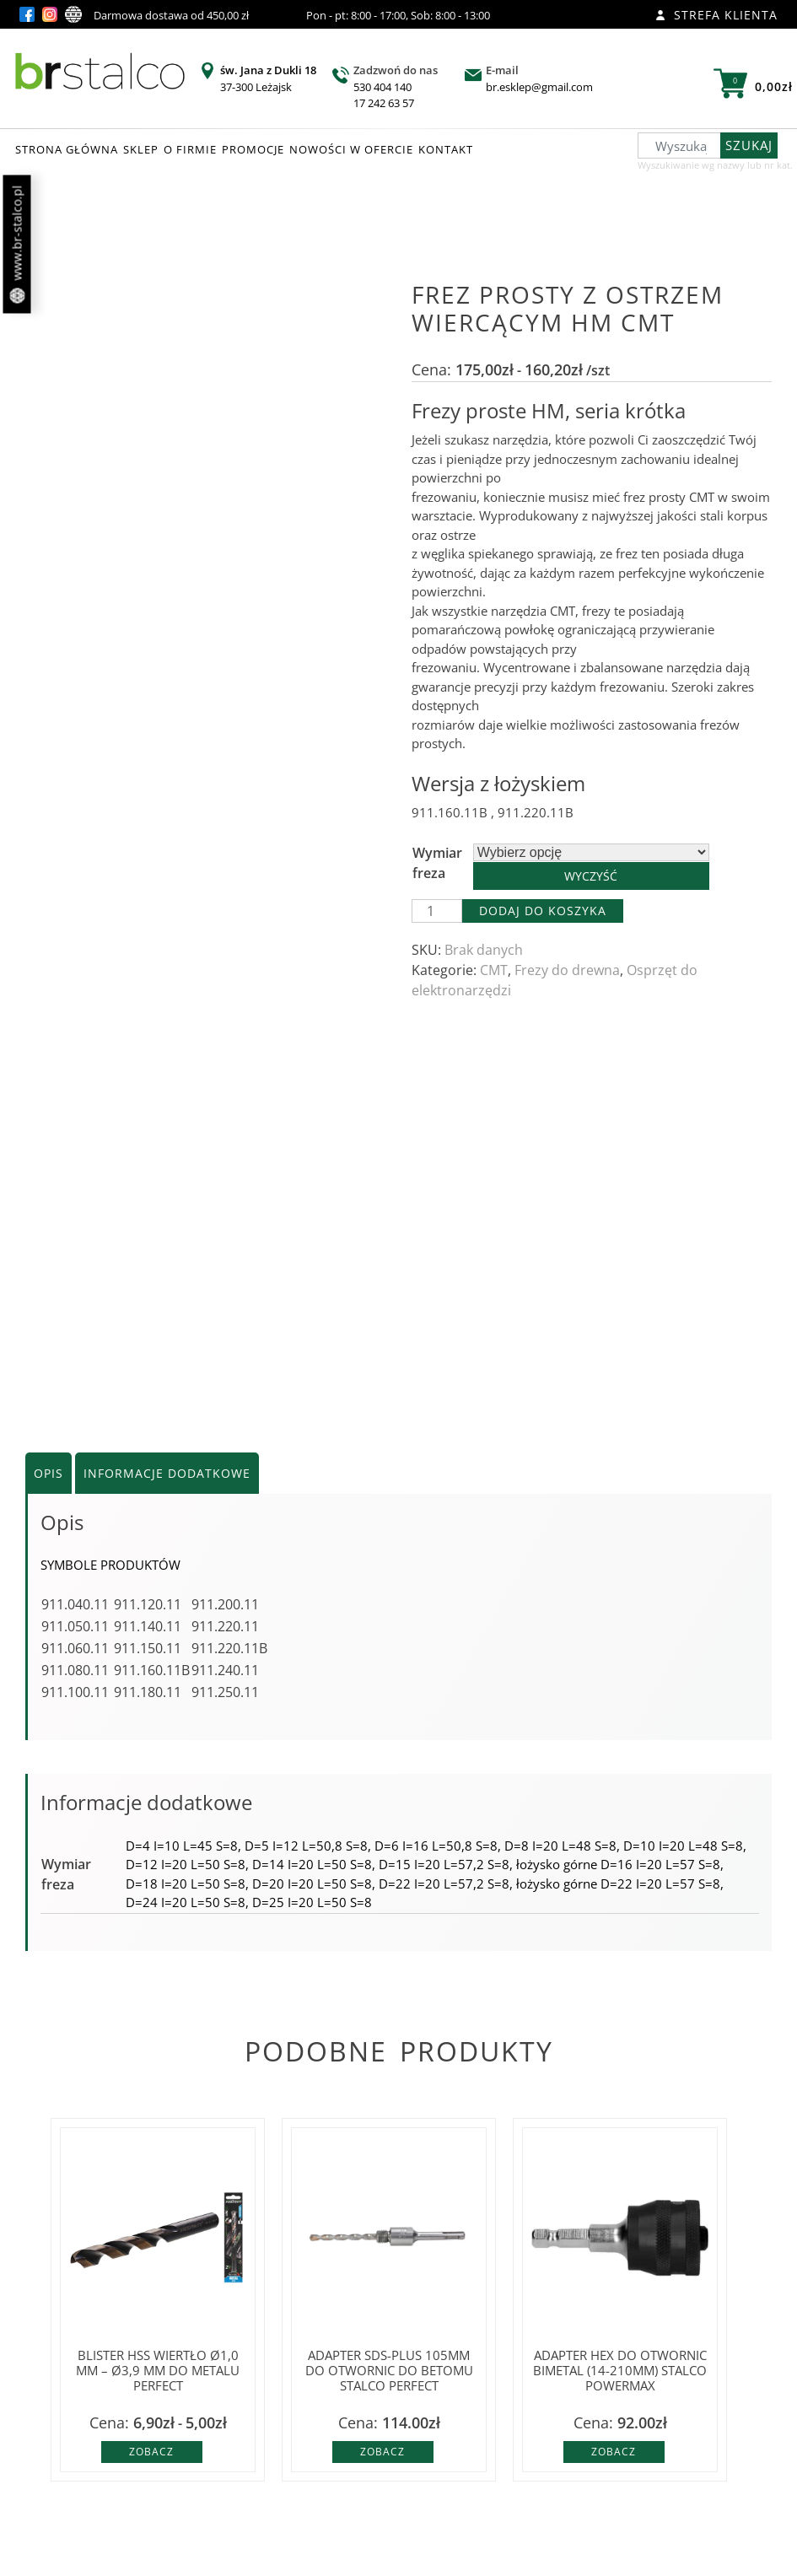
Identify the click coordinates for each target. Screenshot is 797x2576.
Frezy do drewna (567, 970)
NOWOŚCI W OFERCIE (351, 149)
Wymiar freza (437, 862)
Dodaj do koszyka (542, 911)
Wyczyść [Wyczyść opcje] (590, 876)
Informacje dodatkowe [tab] (166, 1473)
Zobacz (151, 2451)
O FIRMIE (190, 149)
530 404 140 (382, 86)
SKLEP (141, 149)
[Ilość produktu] (437, 911)
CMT (494, 970)
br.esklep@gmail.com (539, 86)
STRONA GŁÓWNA (66, 149)
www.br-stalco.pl (17, 245)
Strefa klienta (716, 15)
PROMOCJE (253, 149)
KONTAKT (445, 149)
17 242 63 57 (383, 102)
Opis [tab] (48, 1473)
